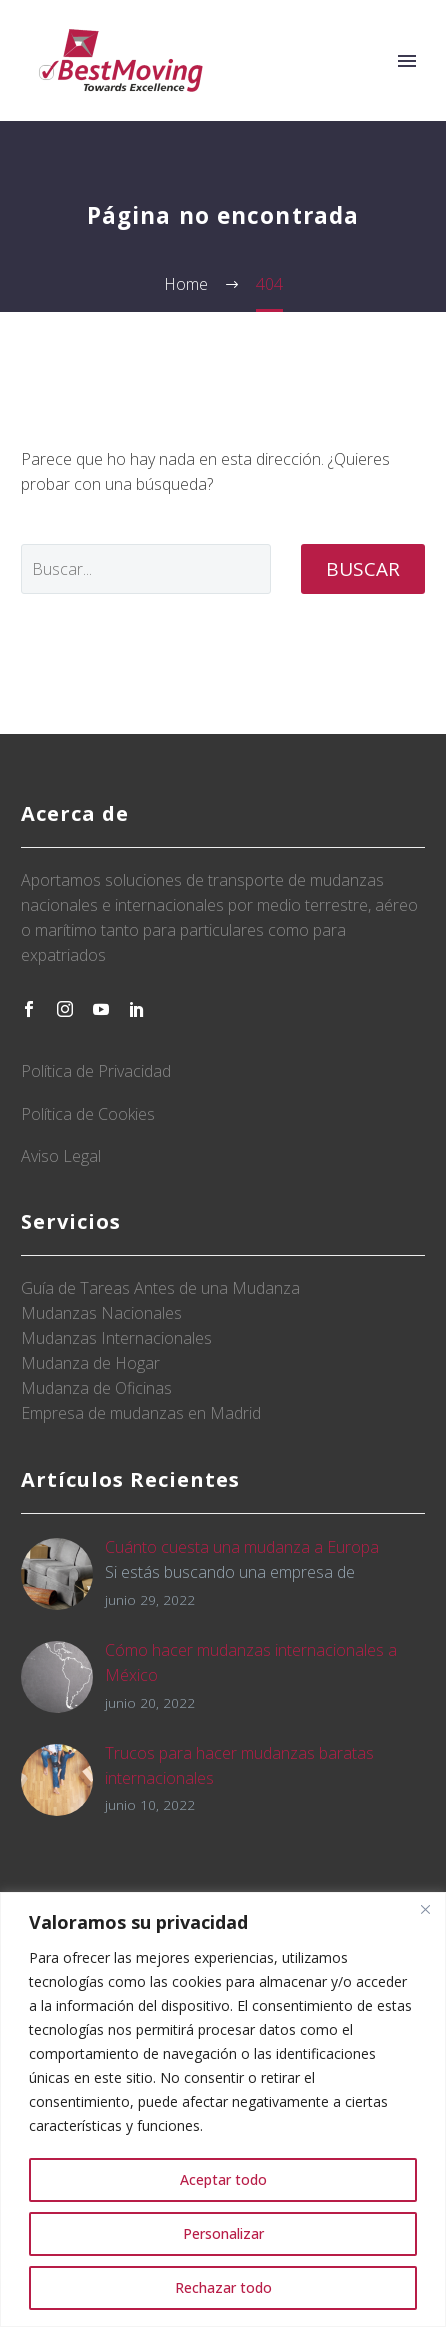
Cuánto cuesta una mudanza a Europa (242, 1547)
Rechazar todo (223, 2287)
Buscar (363, 569)
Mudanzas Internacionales (116, 1338)
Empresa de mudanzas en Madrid (141, 1413)
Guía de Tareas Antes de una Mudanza (160, 1288)
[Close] (425, 1909)
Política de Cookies (88, 1114)
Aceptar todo (223, 2179)
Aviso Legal (61, 1156)
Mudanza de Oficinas (96, 1388)
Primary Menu (407, 61)
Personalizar (223, 2233)
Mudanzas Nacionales (101, 1313)
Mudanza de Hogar (90, 1363)
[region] (223, 2109)
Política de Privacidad (96, 1071)
